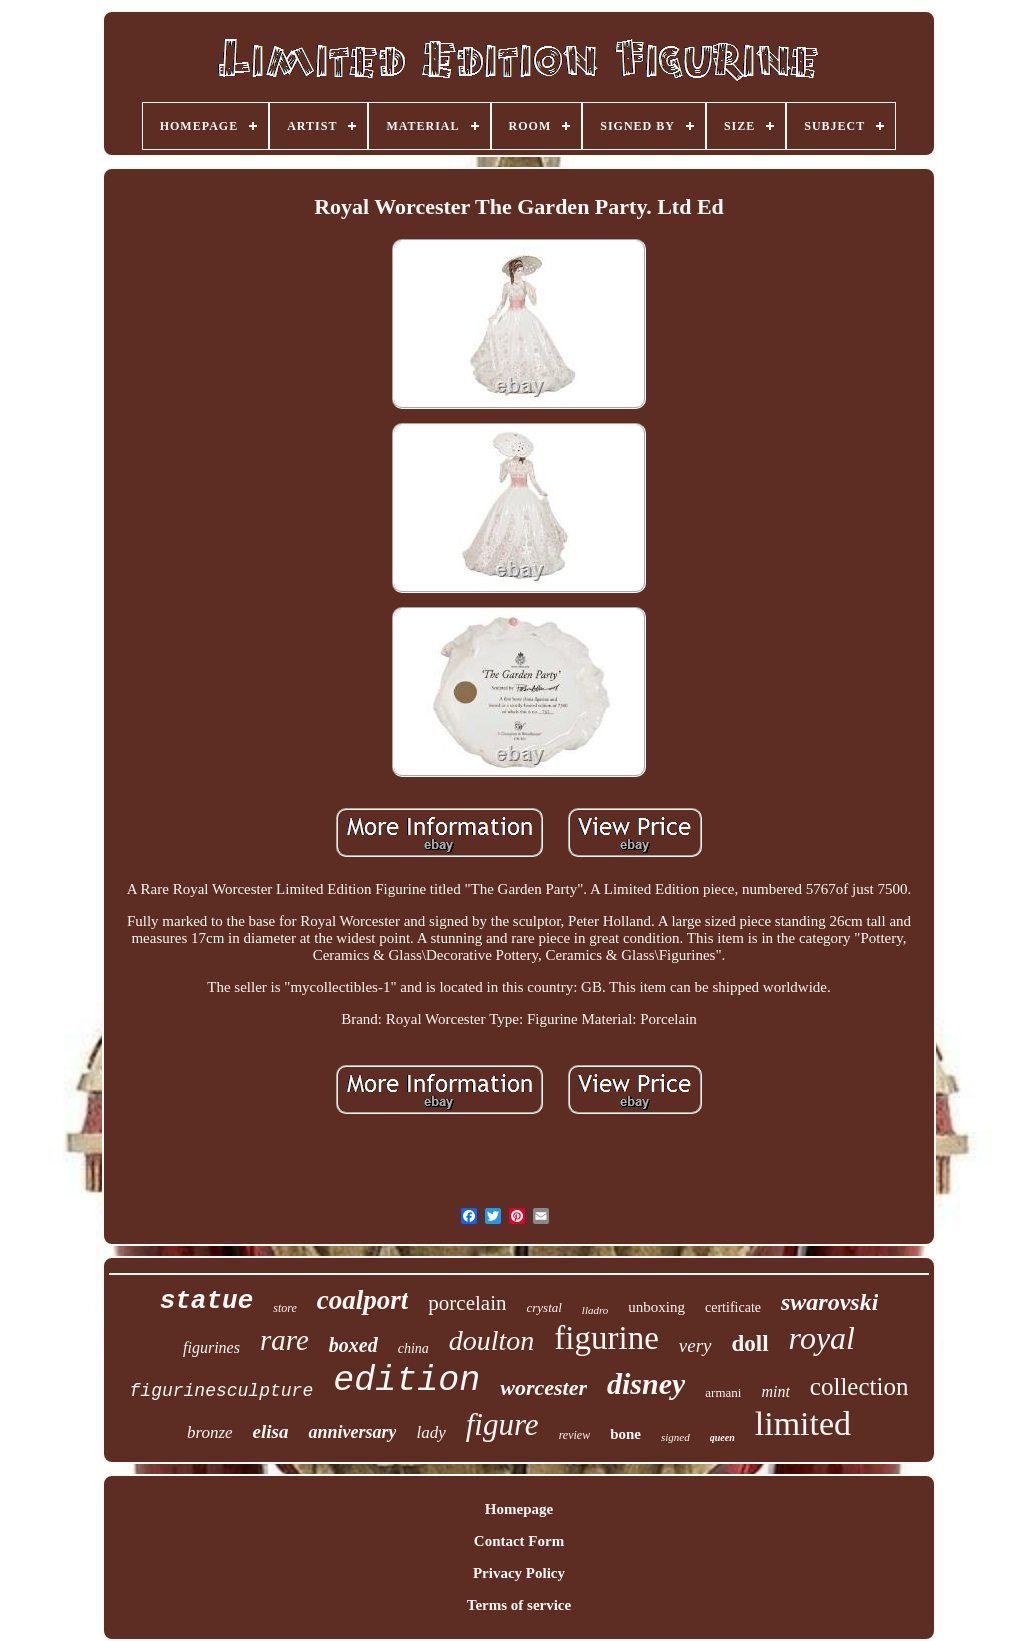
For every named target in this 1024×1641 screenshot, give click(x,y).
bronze (210, 1432)
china (413, 1348)
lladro (595, 1310)
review (575, 1435)
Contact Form (519, 1541)
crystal (543, 1307)
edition (406, 1381)
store (285, 1308)
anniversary (352, 1432)
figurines (211, 1347)
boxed (353, 1345)
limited (803, 1423)
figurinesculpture (222, 1391)
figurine (606, 1338)
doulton (492, 1340)
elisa (271, 1431)
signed (675, 1437)
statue (207, 1301)
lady (430, 1432)
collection (859, 1386)
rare (284, 1340)
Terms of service (519, 1605)
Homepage (519, 1509)
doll (750, 1343)
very (695, 1345)
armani (723, 1392)
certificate (733, 1307)
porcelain (467, 1303)
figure (502, 1424)
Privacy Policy (519, 1573)
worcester (543, 1387)
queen (722, 1437)
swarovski (829, 1302)
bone (625, 1434)
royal (822, 1338)
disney (646, 1383)
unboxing (656, 1307)
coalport (363, 1300)
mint (775, 1391)
